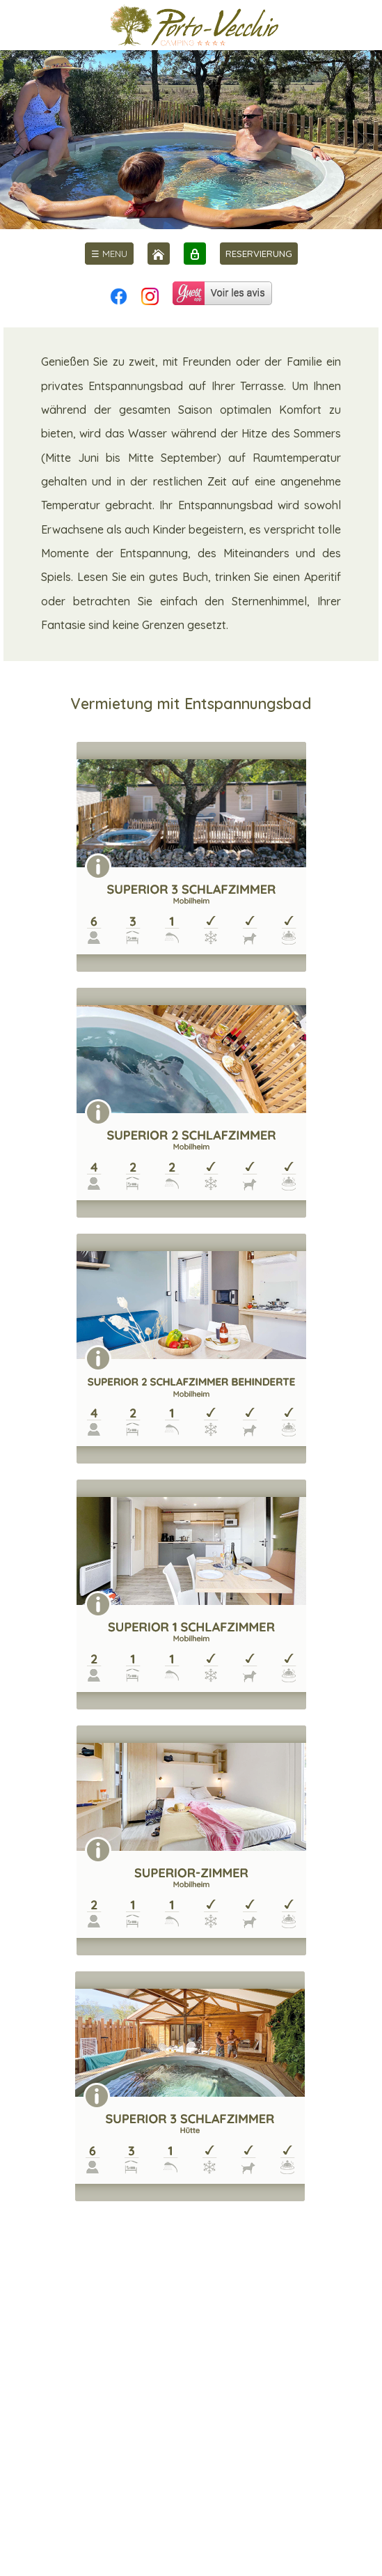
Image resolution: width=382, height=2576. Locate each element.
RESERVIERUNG (258, 253)
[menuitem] (109, 253)
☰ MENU (109, 253)
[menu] (109, 253)
